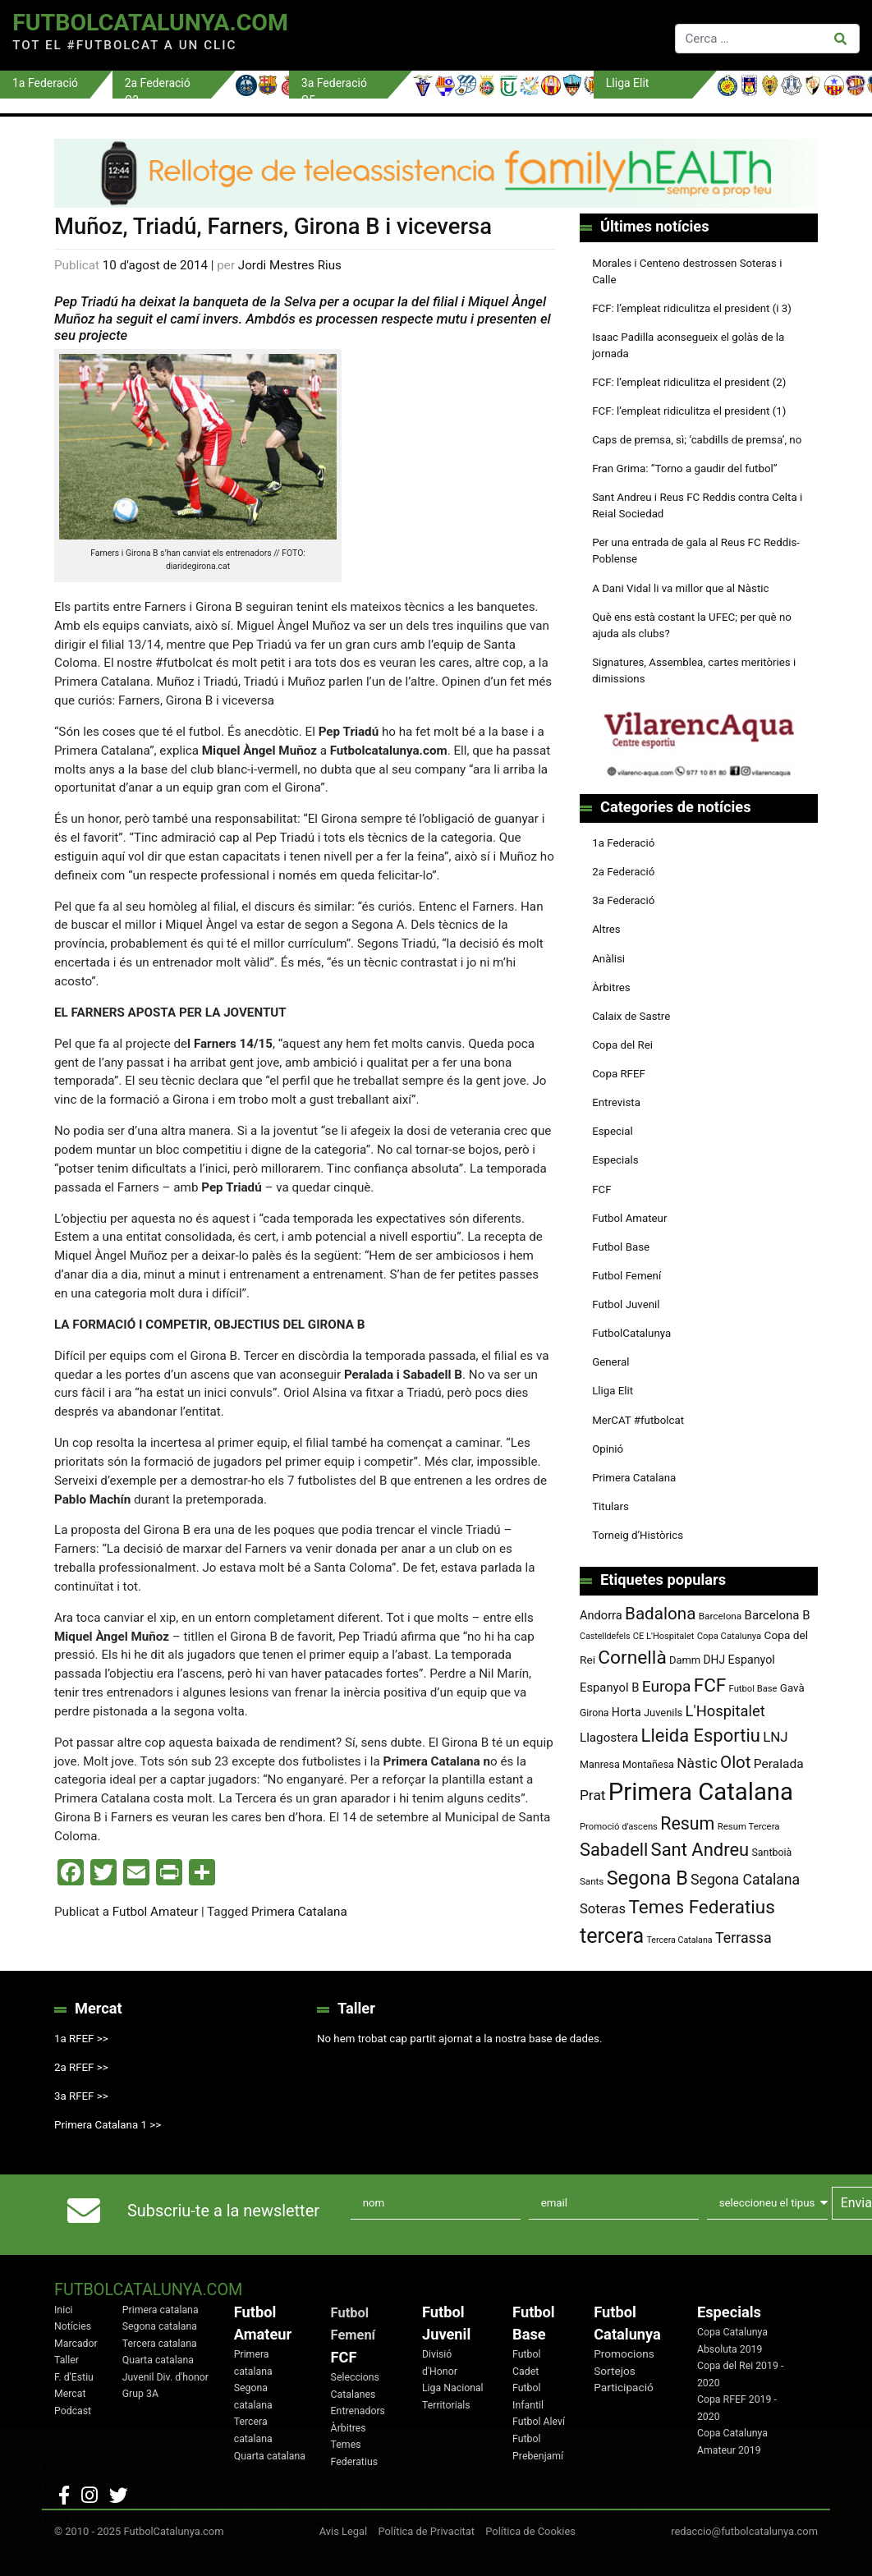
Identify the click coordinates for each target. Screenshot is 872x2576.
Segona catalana (159, 2326)
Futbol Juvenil (625, 1304)
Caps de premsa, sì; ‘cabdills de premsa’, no (696, 440)
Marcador (76, 2343)
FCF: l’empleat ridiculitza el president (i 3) (692, 308)
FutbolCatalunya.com (150, 22)
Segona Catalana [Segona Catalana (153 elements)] (745, 1879)
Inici (63, 2310)
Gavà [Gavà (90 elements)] (792, 1688)
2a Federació (623, 872)
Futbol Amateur (155, 1911)
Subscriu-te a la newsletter (223, 2210)
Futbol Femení (626, 1276)
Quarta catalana (158, 2360)
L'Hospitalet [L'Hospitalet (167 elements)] (725, 1711)
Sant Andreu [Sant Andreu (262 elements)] (700, 1849)
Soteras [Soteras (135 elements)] (603, 1909)
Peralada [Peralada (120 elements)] (779, 1763)
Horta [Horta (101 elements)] (626, 1712)
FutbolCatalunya (631, 1333)
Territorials (446, 2405)
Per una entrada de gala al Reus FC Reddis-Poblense (696, 550)
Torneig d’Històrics (637, 1535)
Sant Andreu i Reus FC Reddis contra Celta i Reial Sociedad (697, 505)
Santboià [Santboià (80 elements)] (772, 1852)
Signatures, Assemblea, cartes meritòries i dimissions (694, 670)
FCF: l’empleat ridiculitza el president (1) (689, 411)
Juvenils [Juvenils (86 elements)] (663, 1712)
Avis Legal (343, 2531)
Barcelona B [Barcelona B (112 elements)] (777, 1615)
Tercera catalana (159, 2343)
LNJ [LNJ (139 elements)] (775, 1737)
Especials (615, 1160)
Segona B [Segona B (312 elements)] (647, 1878)
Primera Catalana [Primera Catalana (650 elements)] (700, 1792)
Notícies (72, 2326)
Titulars (610, 1506)
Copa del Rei (622, 1045)
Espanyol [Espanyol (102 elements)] (750, 1659)
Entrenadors (358, 2411)
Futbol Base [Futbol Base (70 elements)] (753, 1688)
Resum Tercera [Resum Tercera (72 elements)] (749, 1826)
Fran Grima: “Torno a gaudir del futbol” (684, 468)
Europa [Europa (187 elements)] (666, 1686)
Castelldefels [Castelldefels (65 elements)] (605, 1636)
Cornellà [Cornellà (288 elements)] (632, 1657)
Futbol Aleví (538, 2421)
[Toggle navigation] (487, 35)
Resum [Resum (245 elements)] (687, 1823)
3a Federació (623, 900)
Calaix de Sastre (631, 1016)
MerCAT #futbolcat (638, 1420)
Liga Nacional (453, 2388)
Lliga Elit (612, 1390)
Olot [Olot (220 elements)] (735, 1762)
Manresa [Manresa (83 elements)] (600, 1764)
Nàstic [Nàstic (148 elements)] (697, 1763)
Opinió (607, 1449)
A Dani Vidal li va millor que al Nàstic (680, 588)
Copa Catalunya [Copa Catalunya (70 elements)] (729, 1636)
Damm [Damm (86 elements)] (684, 1660)
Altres (606, 929)
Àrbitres (611, 987)
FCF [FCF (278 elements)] (710, 1685)
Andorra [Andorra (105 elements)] (601, 1615)
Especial (612, 1131)
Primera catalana (160, 2310)
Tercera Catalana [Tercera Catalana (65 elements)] (679, 1940)
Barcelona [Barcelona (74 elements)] (720, 1616)
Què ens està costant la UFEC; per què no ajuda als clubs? (692, 625)
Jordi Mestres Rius (290, 265)
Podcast (72, 2411)
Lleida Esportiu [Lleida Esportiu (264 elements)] (700, 1735)
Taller (66, 2360)
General (610, 1362)
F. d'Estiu (74, 2377)
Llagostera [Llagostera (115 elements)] (609, 1737)
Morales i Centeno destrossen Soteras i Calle (687, 271)
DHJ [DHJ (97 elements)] (715, 1659)
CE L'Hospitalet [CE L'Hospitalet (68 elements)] (664, 1636)
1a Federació (623, 843)
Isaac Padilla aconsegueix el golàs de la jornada (688, 345)
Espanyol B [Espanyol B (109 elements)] (609, 1687)
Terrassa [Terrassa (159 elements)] (743, 1937)
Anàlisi (608, 959)
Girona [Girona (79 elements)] (594, 1713)
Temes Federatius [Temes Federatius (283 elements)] (701, 1907)
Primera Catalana (299, 1911)
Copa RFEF (618, 1074)
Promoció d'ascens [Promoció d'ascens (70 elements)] (619, 1826)
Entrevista (616, 1102)
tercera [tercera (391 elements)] (612, 1936)
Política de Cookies (530, 2531)
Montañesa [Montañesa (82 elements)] (648, 1764)
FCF (601, 1189)
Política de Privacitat (426, 2531)
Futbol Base (620, 1247)
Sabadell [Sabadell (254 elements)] (614, 1849)
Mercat (69, 2393)
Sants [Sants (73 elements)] (592, 1881)
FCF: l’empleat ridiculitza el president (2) (689, 382)
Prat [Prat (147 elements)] (592, 1795)
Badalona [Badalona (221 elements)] (660, 1613)
